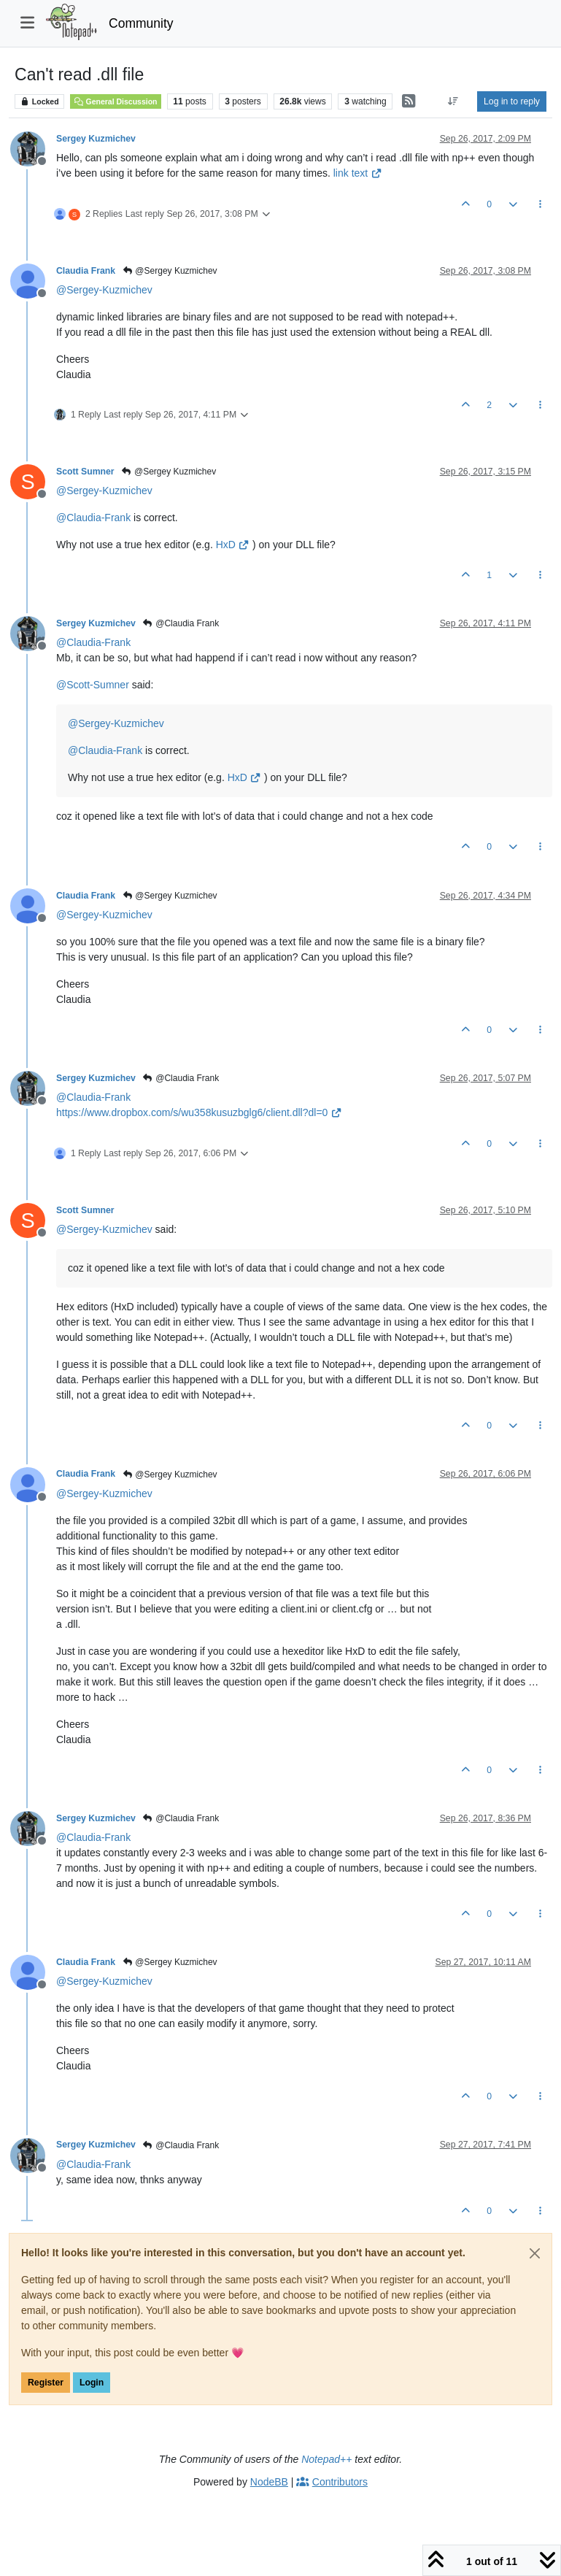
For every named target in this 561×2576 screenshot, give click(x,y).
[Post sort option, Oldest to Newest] (453, 101)
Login (92, 2382)
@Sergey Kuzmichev (169, 271)
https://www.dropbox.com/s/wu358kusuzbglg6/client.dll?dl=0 (199, 1112)
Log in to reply (512, 101)
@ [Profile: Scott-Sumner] (92, 685)
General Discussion (115, 101)
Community (141, 23)
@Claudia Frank (180, 623)
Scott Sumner (85, 471)
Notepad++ (326, 2459)
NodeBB (269, 2482)
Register (45, 2382)
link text (357, 173)
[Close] (535, 2253)
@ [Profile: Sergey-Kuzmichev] (104, 290)
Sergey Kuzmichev (96, 139)
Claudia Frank (85, 271)
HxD (232, 544)
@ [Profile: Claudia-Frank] (93, 517)
